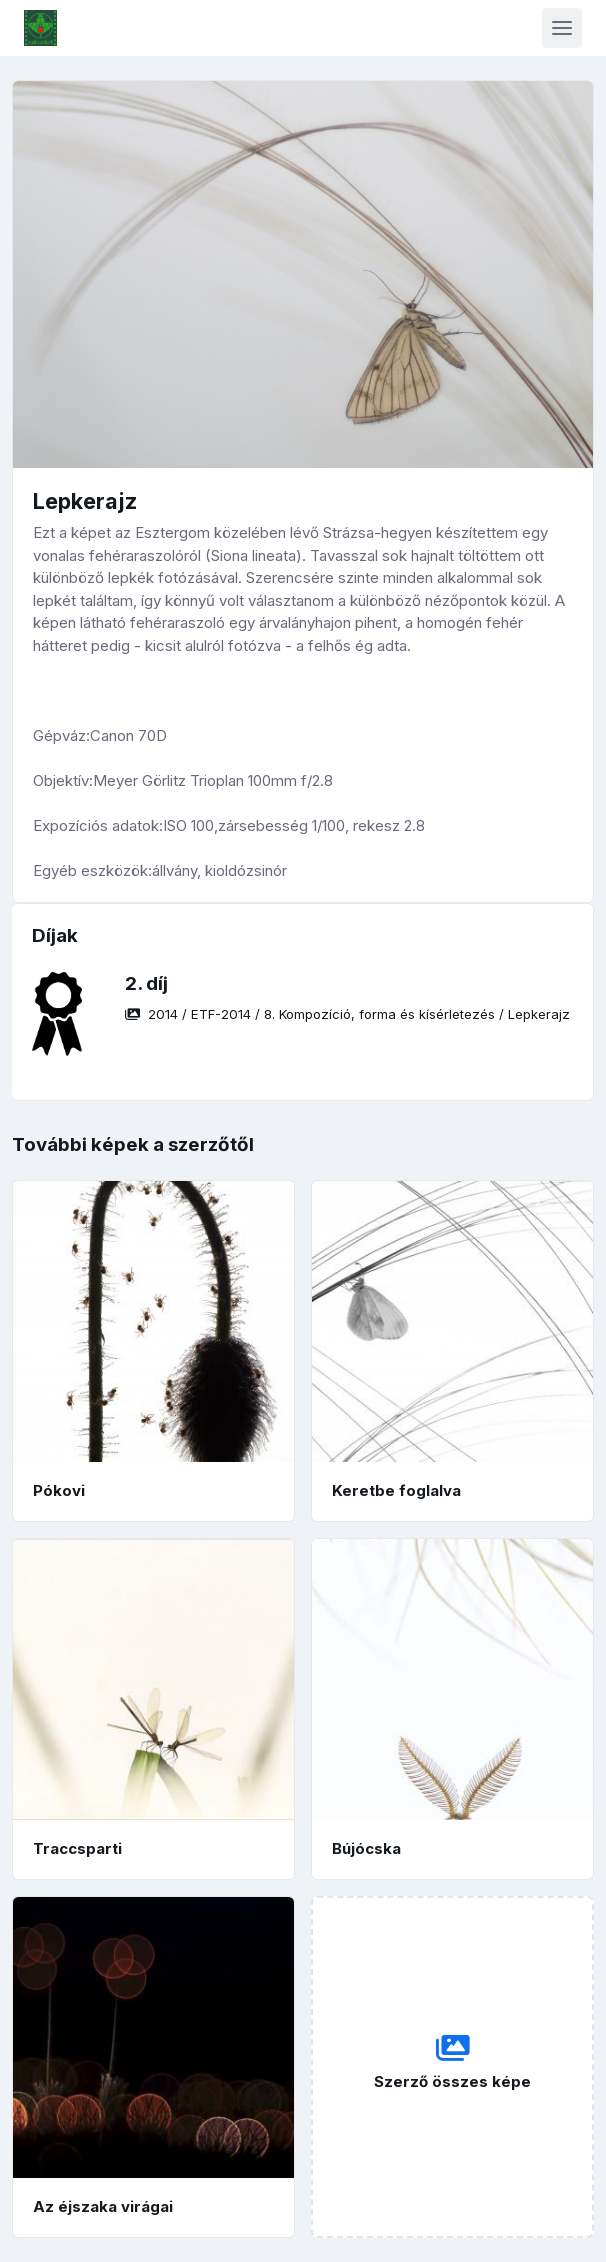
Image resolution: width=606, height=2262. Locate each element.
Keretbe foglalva (396, 1490)
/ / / (347, 1014)
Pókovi (59, 1490)
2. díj (146, 983)
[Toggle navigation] (562, 28)
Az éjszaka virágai (103, 2206)
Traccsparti (77, 1848)
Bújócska (366, 1848)
